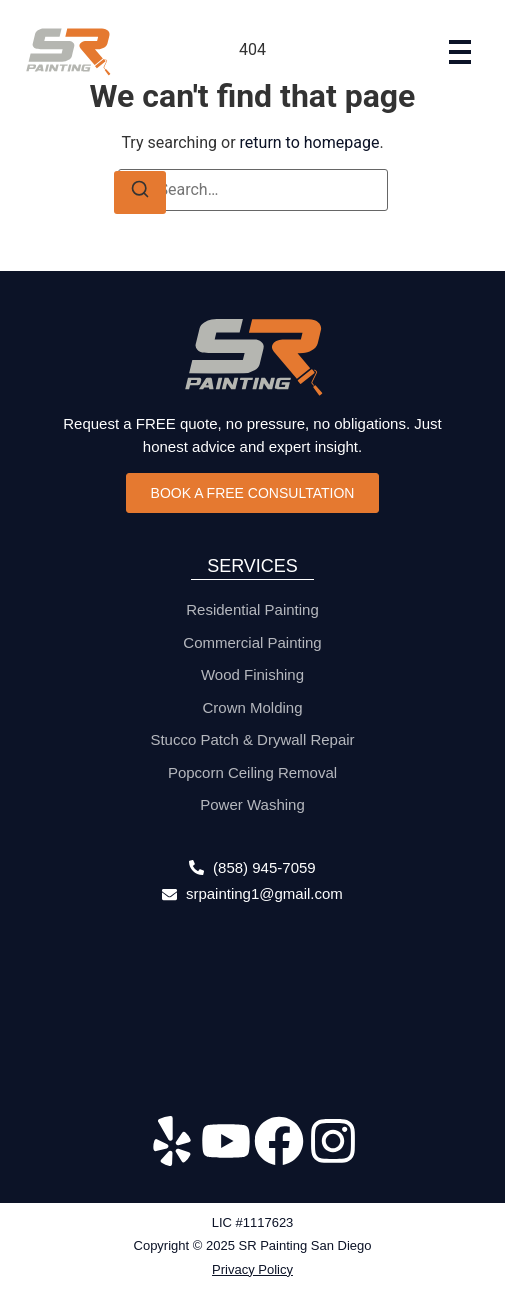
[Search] (140, 192)
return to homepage (310, 142)
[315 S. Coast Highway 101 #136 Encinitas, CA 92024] (252, 1013)
